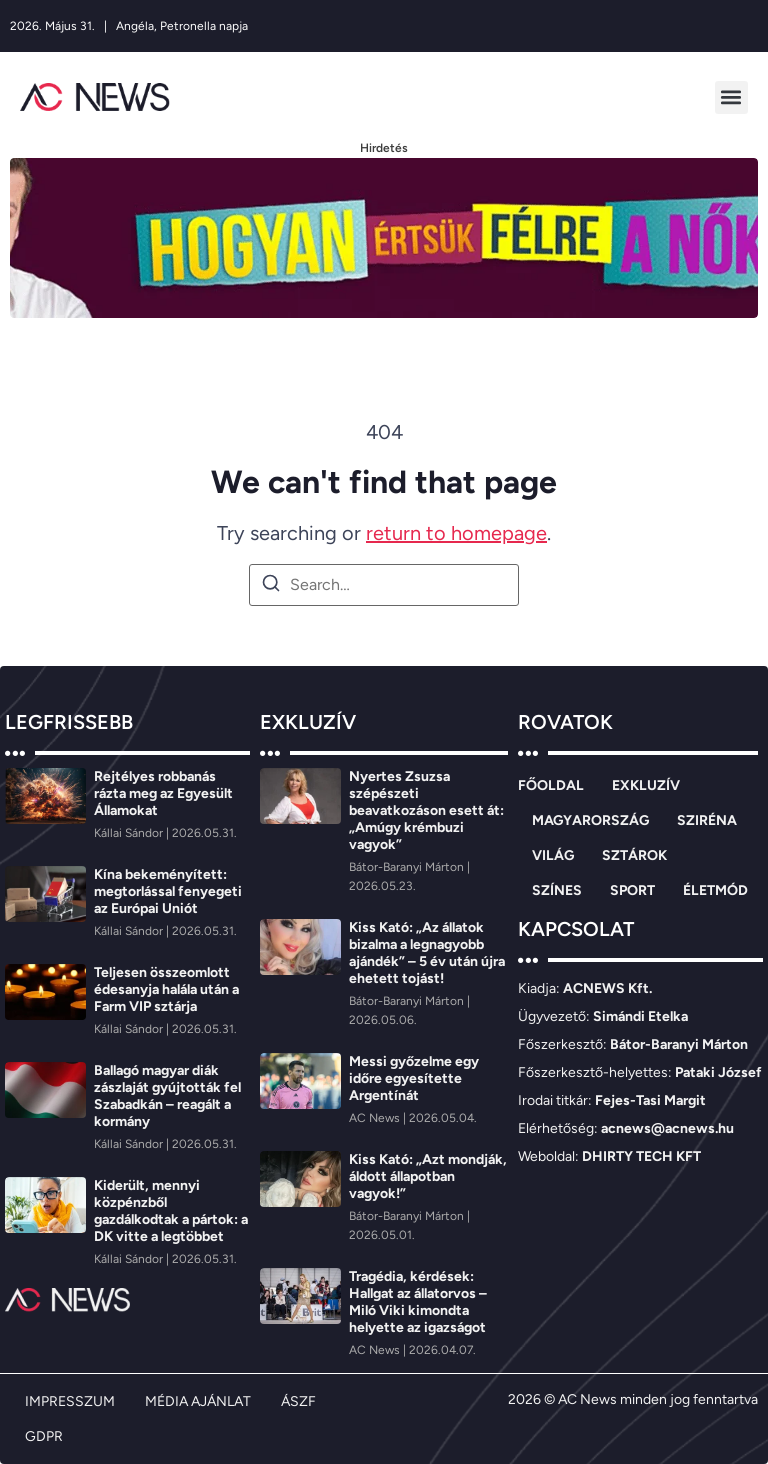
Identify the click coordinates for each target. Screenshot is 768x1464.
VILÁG (553, 855)
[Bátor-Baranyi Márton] (408, 867)
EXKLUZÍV (646, 785)
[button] (731, 97)
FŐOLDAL (551, 785)
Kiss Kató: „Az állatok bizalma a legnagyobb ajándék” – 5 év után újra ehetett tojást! (427, 953)
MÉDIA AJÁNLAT (198, 1401)
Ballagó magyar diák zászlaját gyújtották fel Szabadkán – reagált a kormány (167, 1096)
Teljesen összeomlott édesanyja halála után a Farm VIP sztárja (166, 989)
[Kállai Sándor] (130, 833)
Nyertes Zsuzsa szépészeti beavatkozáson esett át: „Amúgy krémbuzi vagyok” (426, 810)
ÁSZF (298, 1401)
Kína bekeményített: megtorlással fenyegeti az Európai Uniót (168, 891)
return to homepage (456, 533)
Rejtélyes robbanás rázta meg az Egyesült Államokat (163, 793)
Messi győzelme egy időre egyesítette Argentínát (414, 1078)
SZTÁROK (634, 855)
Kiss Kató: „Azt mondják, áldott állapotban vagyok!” (428, 1176)
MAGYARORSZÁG (590, 820)
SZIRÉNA (707, 820)
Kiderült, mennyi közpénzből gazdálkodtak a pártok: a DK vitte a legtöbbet (171, 1211)
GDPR (44, 1436)
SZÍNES (557, 890)
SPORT (632, 890)
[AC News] (376, 1118)
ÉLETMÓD (715, 890)
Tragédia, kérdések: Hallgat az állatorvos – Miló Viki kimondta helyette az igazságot (418, 1302)
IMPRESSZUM (70, 1401)
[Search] (271, 586)
